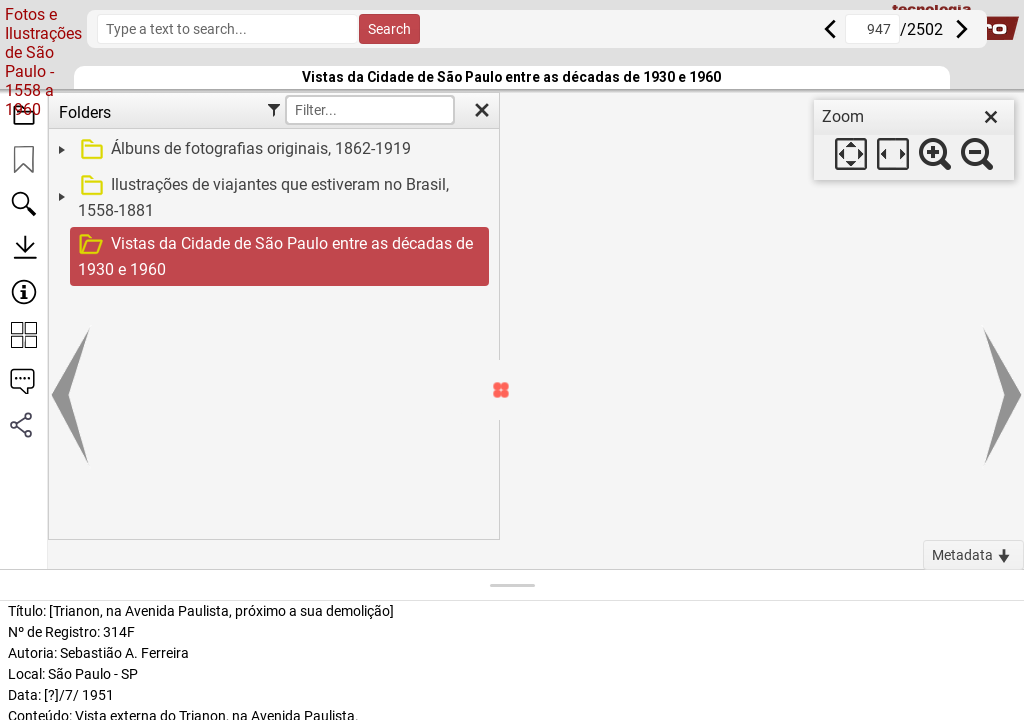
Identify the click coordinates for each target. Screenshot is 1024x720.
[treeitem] (271, 150)
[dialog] (914, 140)
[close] (991, 117)
